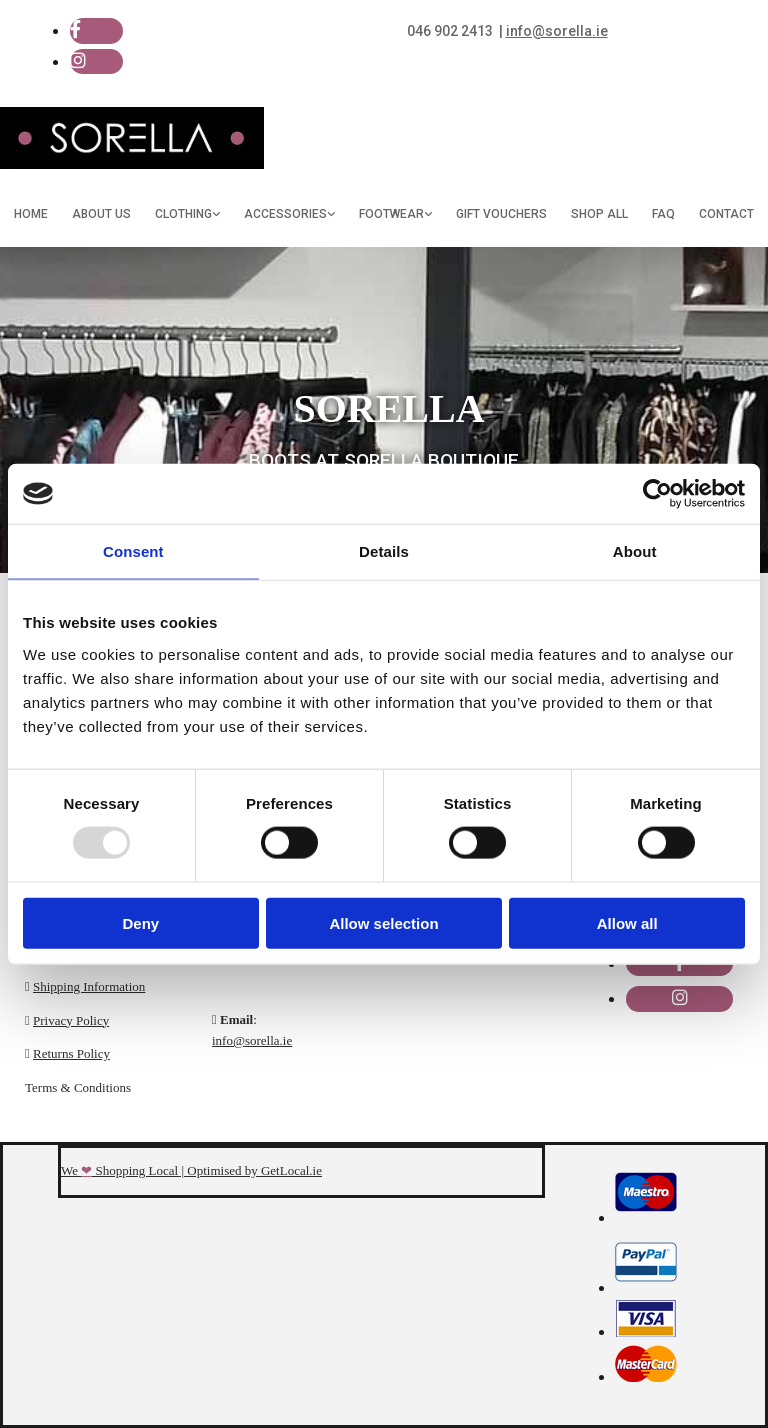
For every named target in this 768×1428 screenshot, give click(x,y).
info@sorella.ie (252, 1040)
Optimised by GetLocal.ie (254, 1170)
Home (31, 214)
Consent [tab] (133, 551)
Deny (140, 922)
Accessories (285, 214)
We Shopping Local (119, 1170)
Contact (726, 214)
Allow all (627, 922)
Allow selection (383, 922)
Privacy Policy (71, 1020)
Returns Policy (71, 1053)
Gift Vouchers (501, 214)
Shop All (599, 214)
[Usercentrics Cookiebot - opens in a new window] (657, 494)
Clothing (183, 214)
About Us (101, 214)
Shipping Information (89, 986)
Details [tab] (384, 551)
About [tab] (635, 551)
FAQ (663, 214)
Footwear (391, 214)
